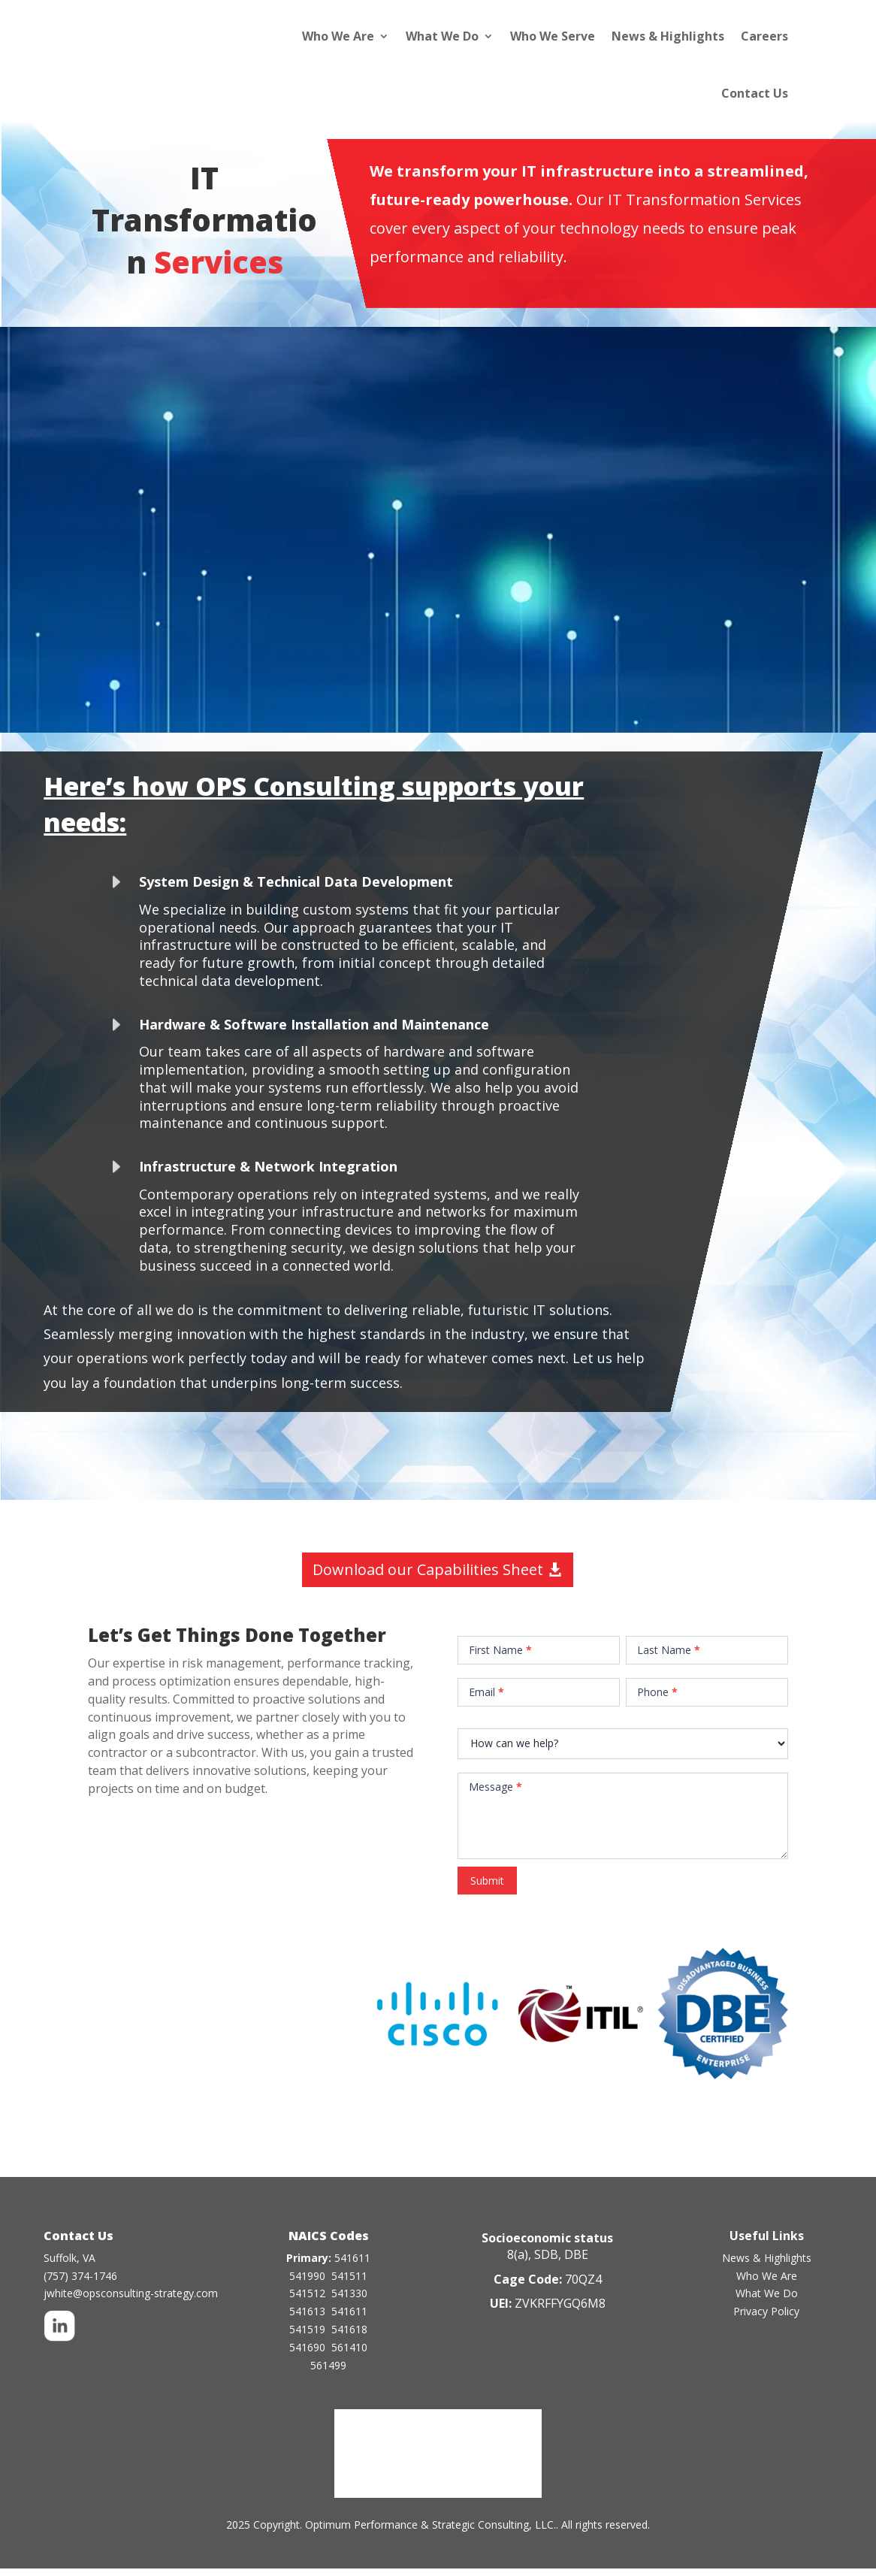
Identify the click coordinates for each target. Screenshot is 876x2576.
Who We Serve (552, 36)
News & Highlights (668, 36)
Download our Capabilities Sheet (428, 1577)
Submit (487, 1888)
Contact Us (754, 93)
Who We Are (338, 36)
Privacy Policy (766, 2318)
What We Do (442, 36)
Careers (764, 36)
